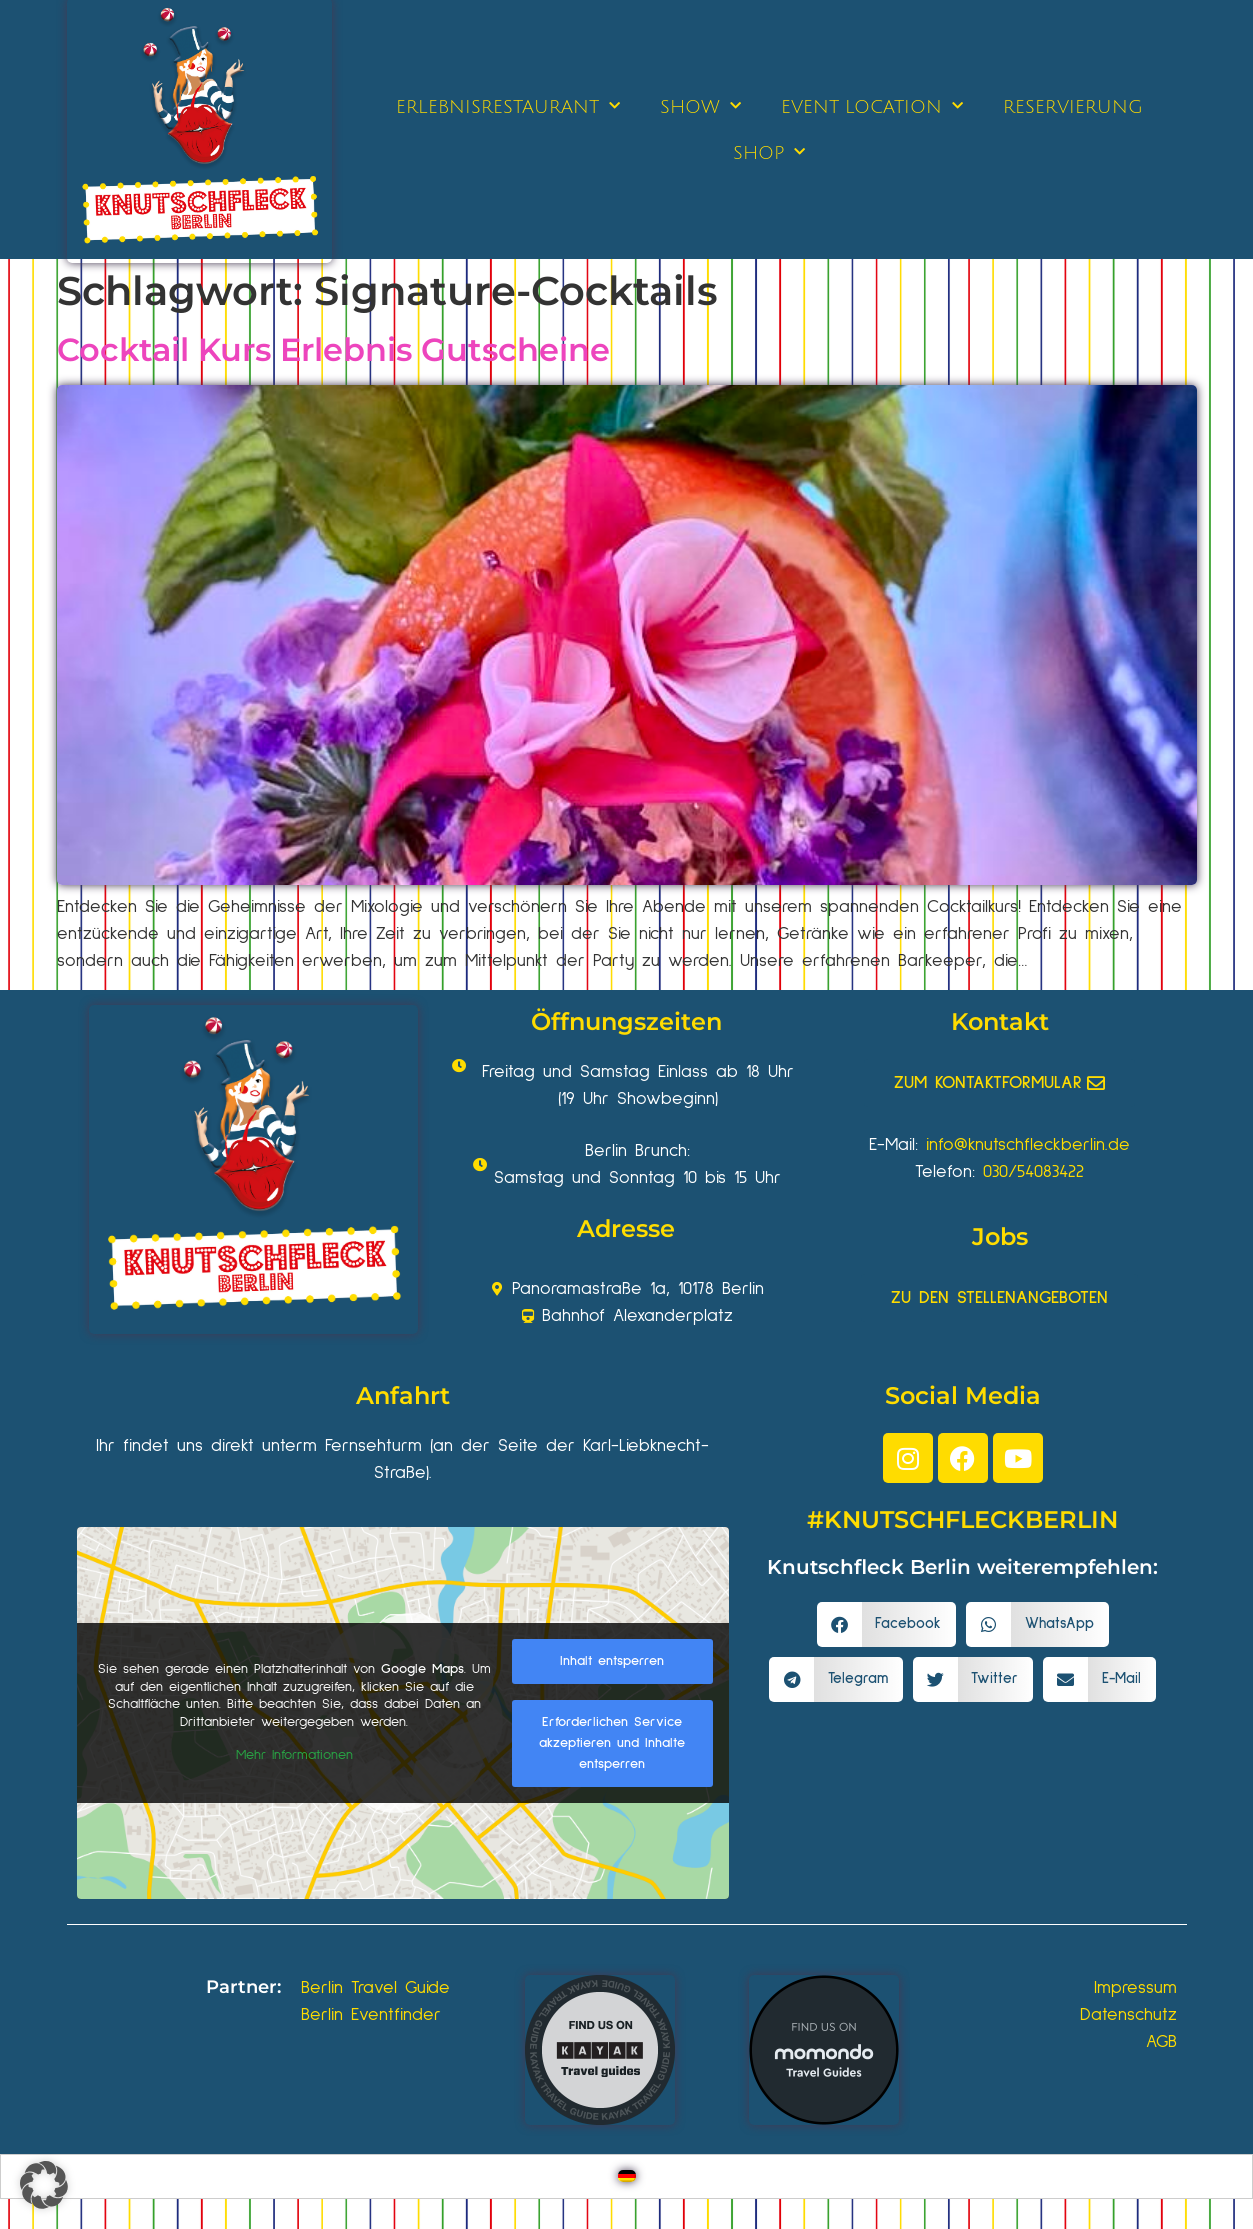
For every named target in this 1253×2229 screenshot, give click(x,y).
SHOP (769, 152)
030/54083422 (1033, 1172)
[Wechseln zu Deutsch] (627, 2176)
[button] (887, 1624)
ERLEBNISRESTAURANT (508, 106)
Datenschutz (1128, 2015)
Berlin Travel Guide (375, 1988)
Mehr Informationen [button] (293, 1755)
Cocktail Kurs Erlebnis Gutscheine (333, 349)
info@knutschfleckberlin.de (1028, 1145)
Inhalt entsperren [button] (612, 1661)
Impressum (1135, 1988)
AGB (1161, 2042)
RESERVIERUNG (1073, 107)
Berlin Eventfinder (371, 2015)
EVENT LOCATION (872, 106)
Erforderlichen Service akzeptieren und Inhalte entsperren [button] (612, 1743)
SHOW (700, 106)
